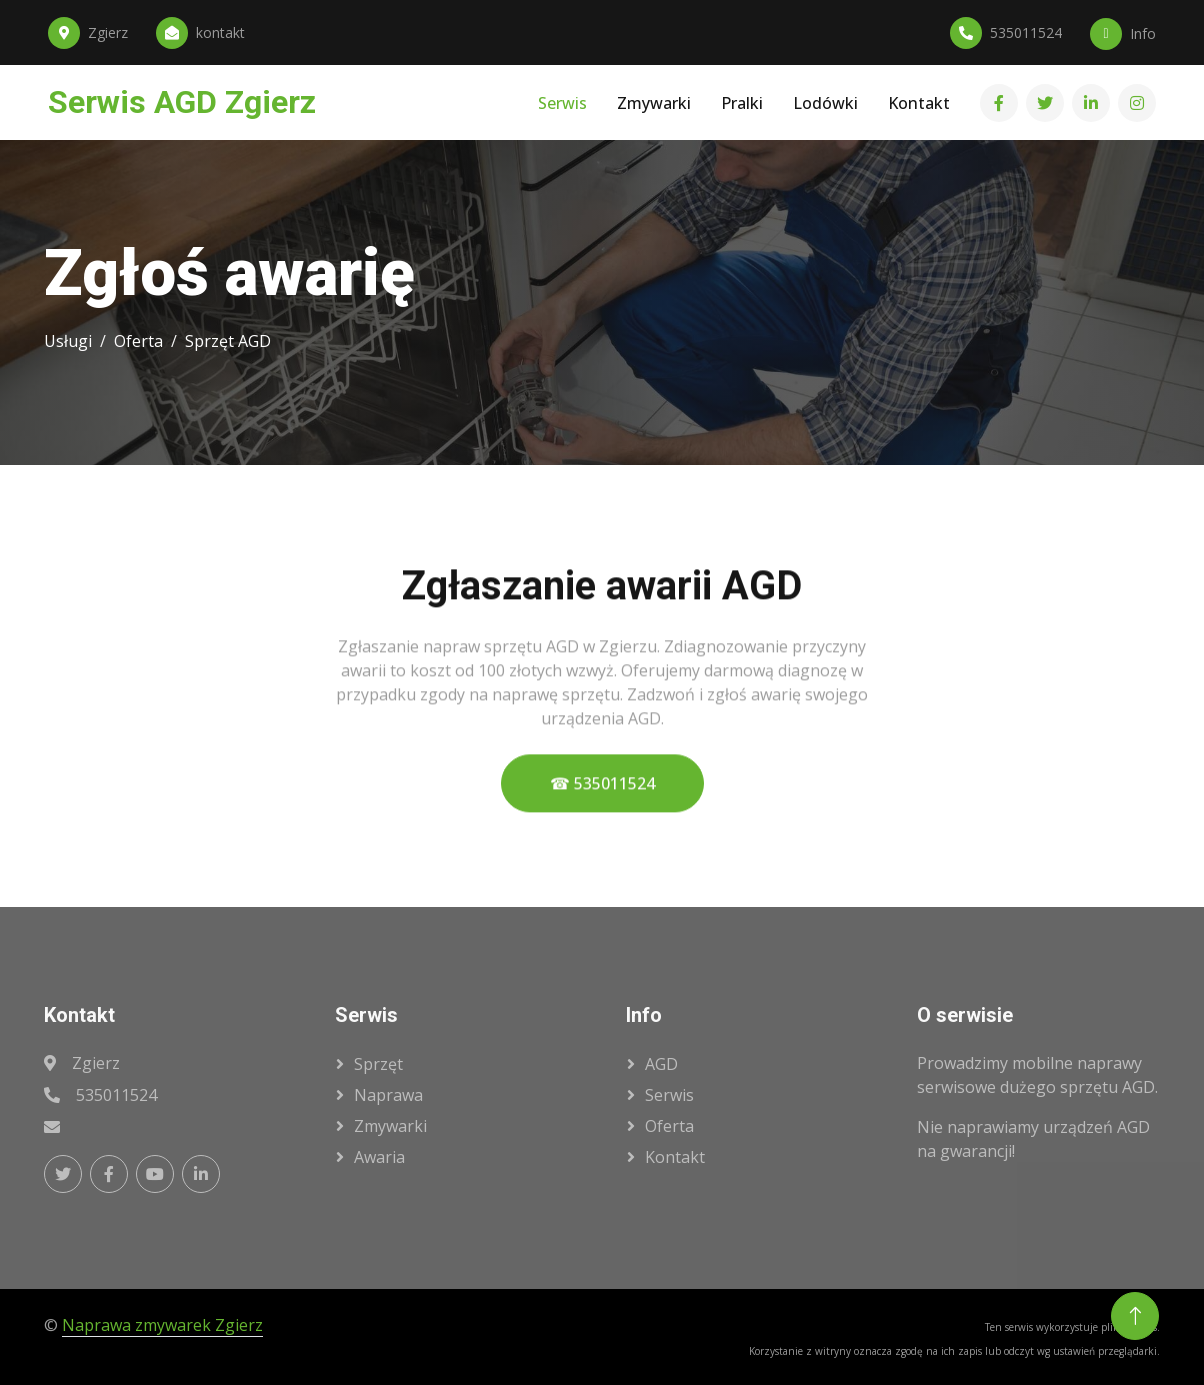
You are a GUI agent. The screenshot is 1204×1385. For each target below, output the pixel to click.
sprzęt (378, 1064)
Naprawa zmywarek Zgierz (162, 1325)
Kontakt (919, 103)
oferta (669, 1126)
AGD (661, 1064)
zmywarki (390, 1126)
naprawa (388, 1095)
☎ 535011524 (602, 795)
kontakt (675, 1157)
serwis (669, 1095)
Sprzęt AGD (228, 341)
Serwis (562, 103)
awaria (379, 1157)
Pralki (742, 103)
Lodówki (825, 103)
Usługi (68, 341)
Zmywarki (654, 103)
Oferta (138, 341)
